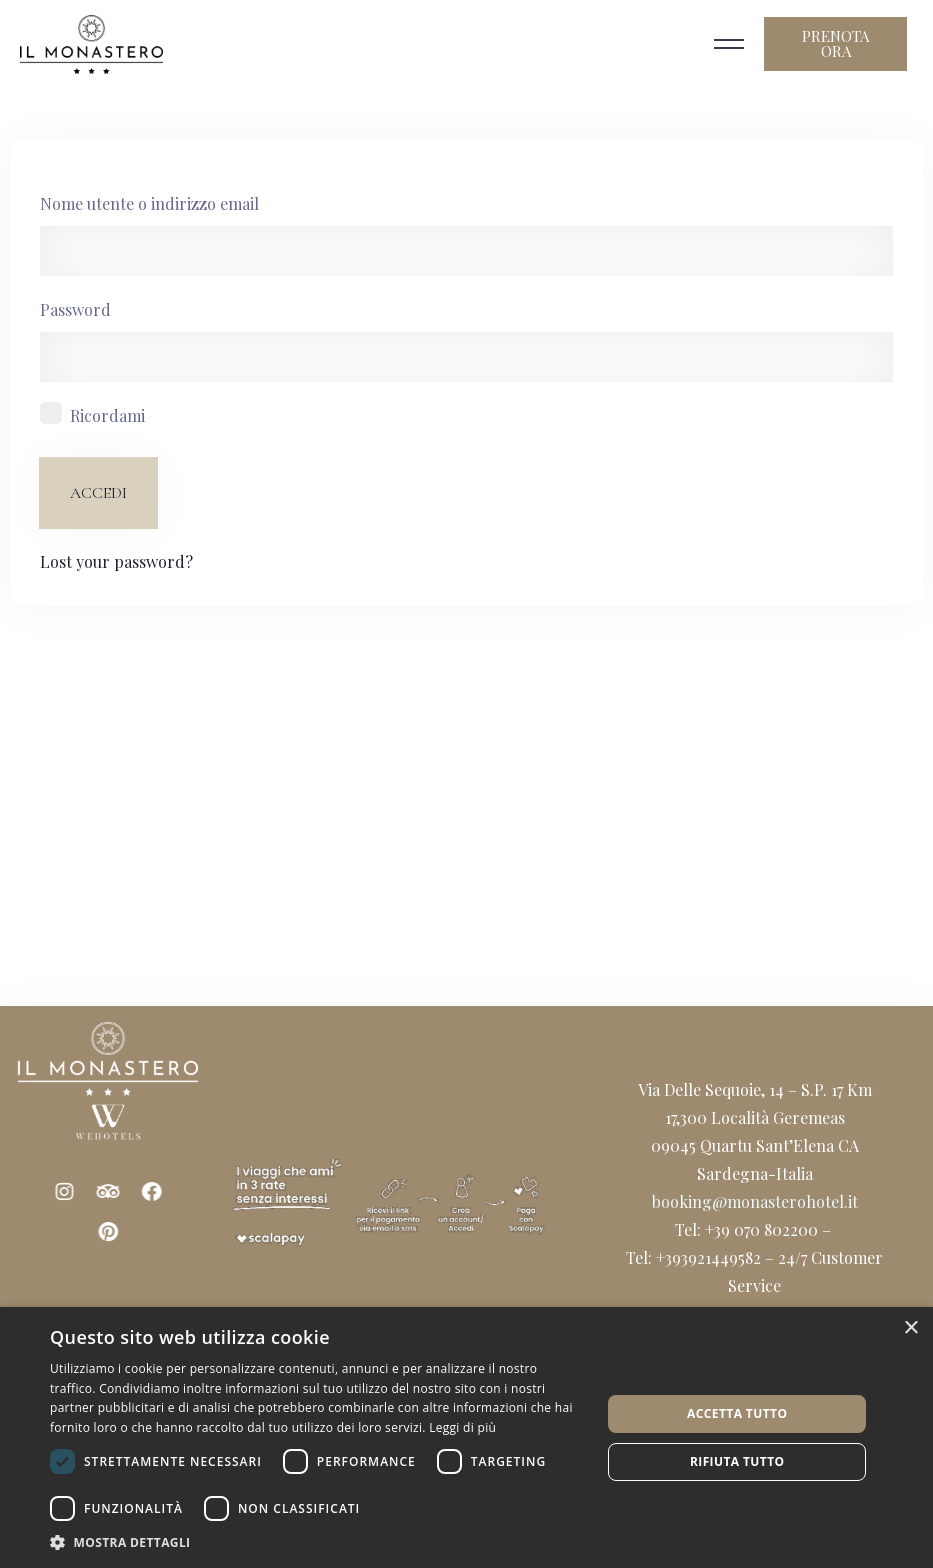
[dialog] (466, 1437)
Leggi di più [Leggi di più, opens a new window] (462, 1427)
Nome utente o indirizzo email (149, 203)
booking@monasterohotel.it (755, 1201)
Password (75, 309)
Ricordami (107, 415)
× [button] (910, 1328)
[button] (317, 1542)
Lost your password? (116, 561)
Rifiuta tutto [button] (737, 1461)
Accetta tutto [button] (737, 1413)
